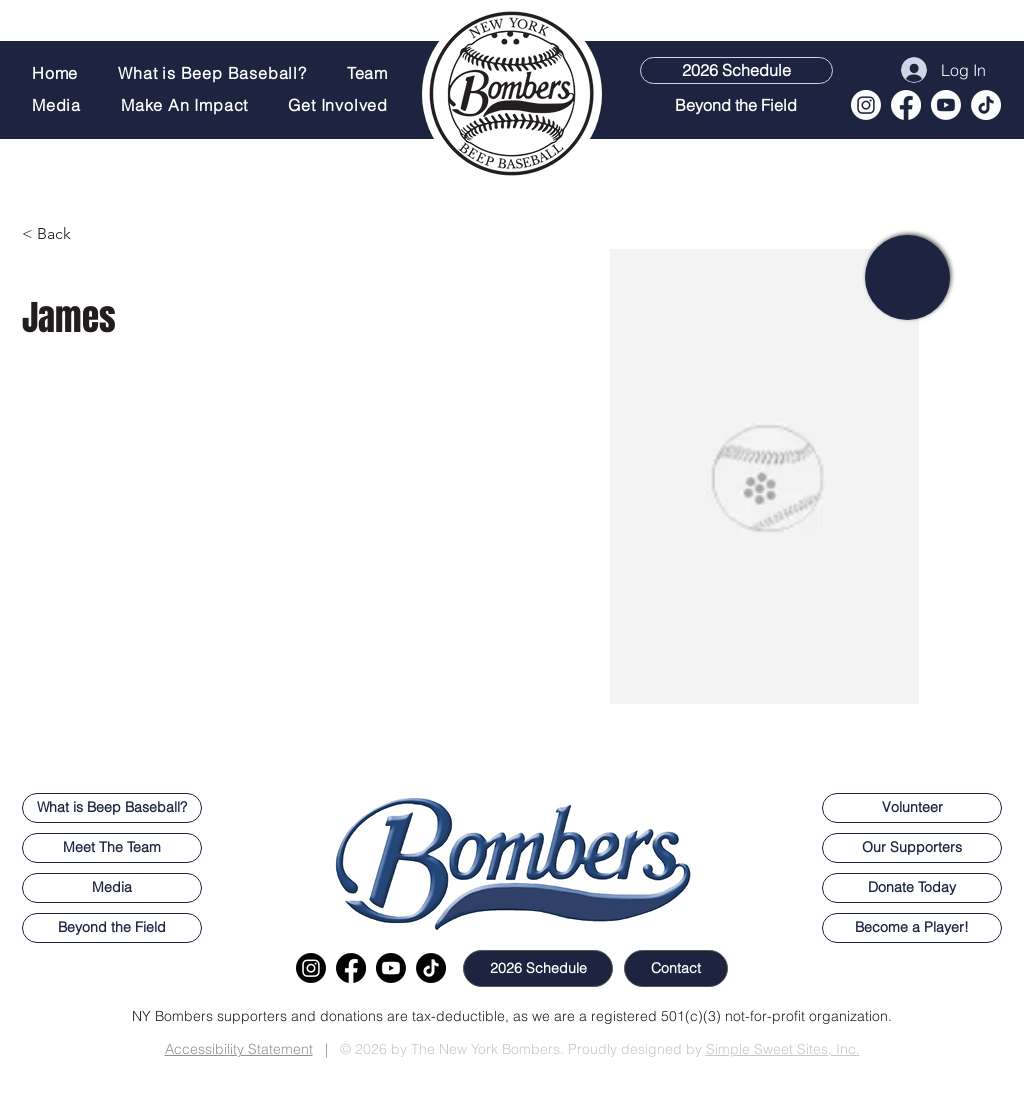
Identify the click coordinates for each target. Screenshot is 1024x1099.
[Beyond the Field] (735, 105)
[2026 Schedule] (736, 70)
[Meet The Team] (112, 848)
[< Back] (61, 234)
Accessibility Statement (239, 1049)
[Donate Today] (912, 888)
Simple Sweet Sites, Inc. (783, 1049)
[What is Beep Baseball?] (112, 808)
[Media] (112, 888)
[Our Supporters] (912, 848)
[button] (344, 105)
